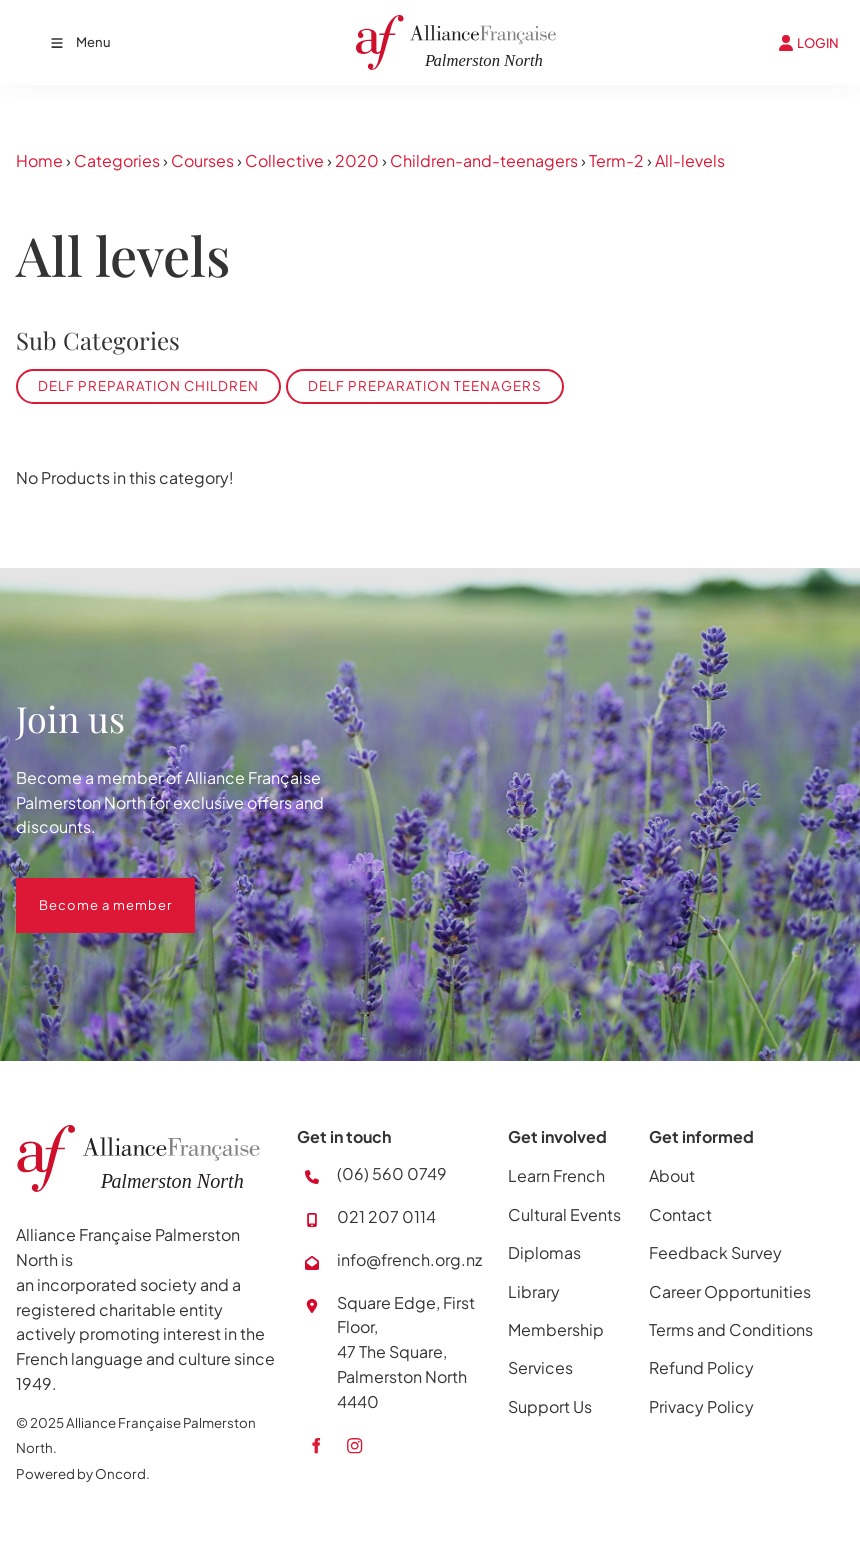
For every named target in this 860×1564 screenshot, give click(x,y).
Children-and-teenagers (484, 160)
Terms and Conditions (731, 1329)
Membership (556, 1329)
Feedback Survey (715, 1252)
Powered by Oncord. (83, 1473)
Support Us (550, 1406)
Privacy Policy (701, 1406)
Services (540, 1367)
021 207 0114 (386, 1216)
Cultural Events (564, 1214)
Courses (202, 160)
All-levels (690, 160)
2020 (357, 160)
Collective (284, 160)
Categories (117, 160)
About (672, 1175)
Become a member (82, 890)
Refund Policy (701, 1367)
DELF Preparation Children (148, 385)
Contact (680, 1214)
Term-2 (616, 160)
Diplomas (544, 1252)
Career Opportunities (730, 1291)
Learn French (556, 1175)
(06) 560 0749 (392, 1173)
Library (534, 1291)
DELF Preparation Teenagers (425, 385)
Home (39, 160)
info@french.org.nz (409, 1259)
